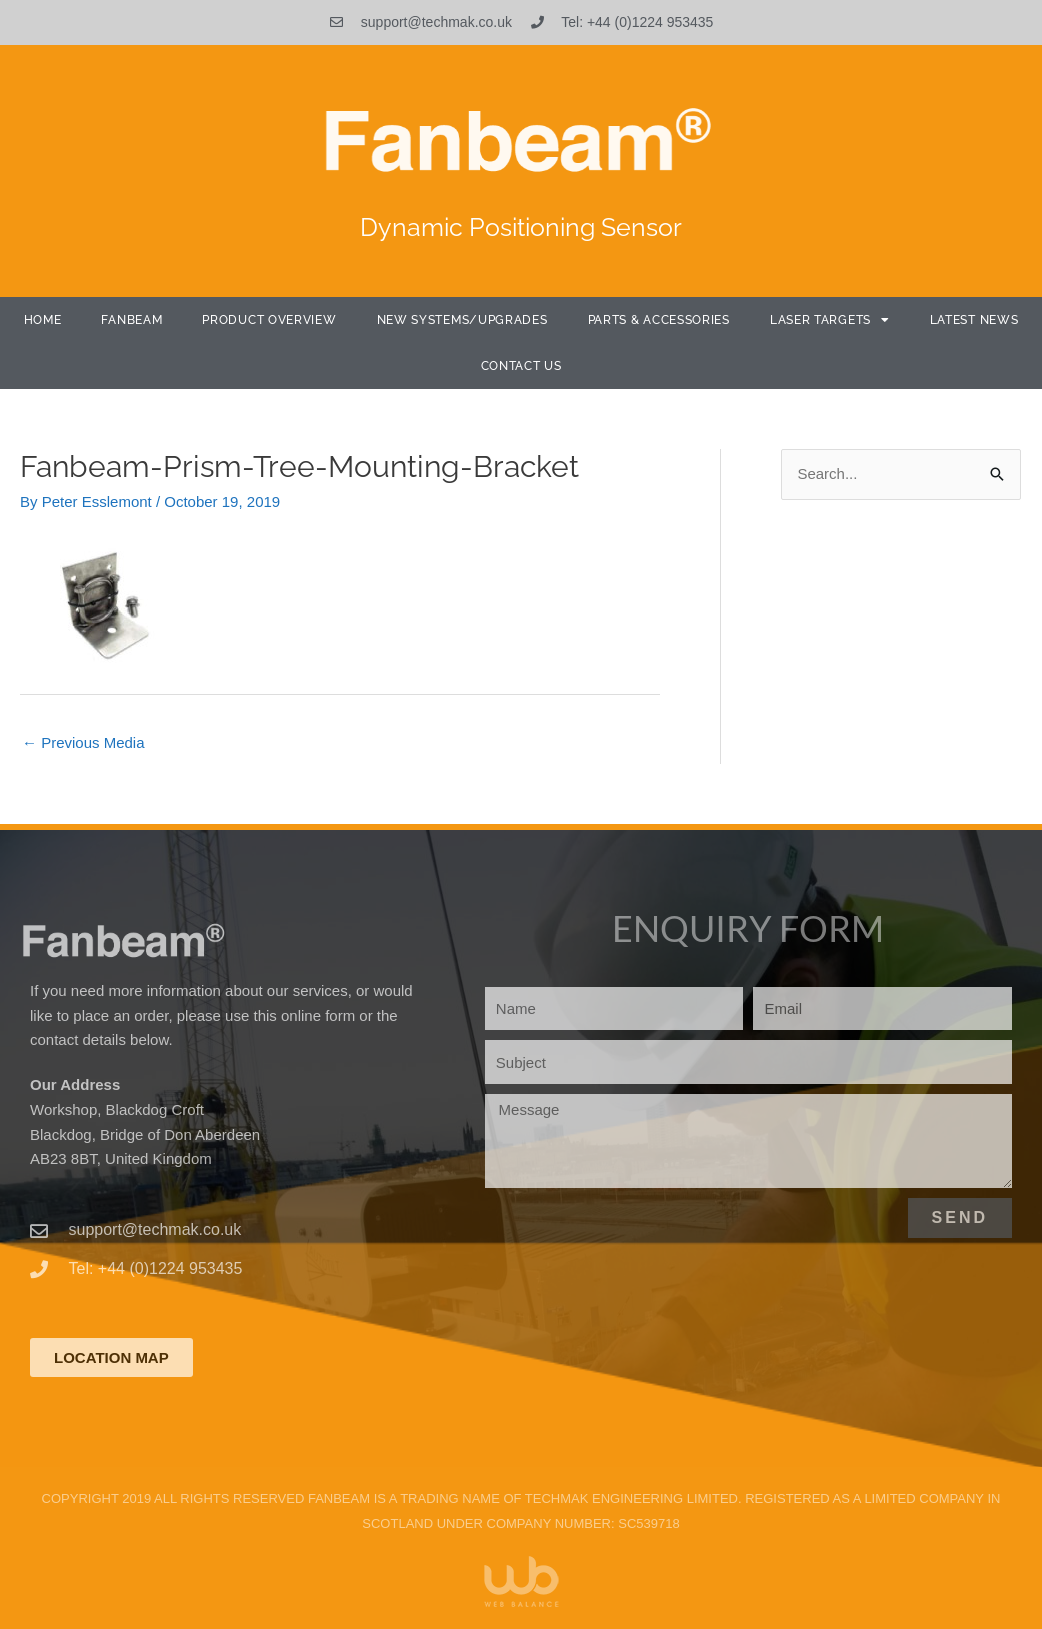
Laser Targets (830, 320)
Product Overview (269, 320)
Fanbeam (131, 320)
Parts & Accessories (659, 320)
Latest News (974, 320)
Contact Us (521, 366)
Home (43, 320)
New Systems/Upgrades (462, 320)
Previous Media (83, 742)
